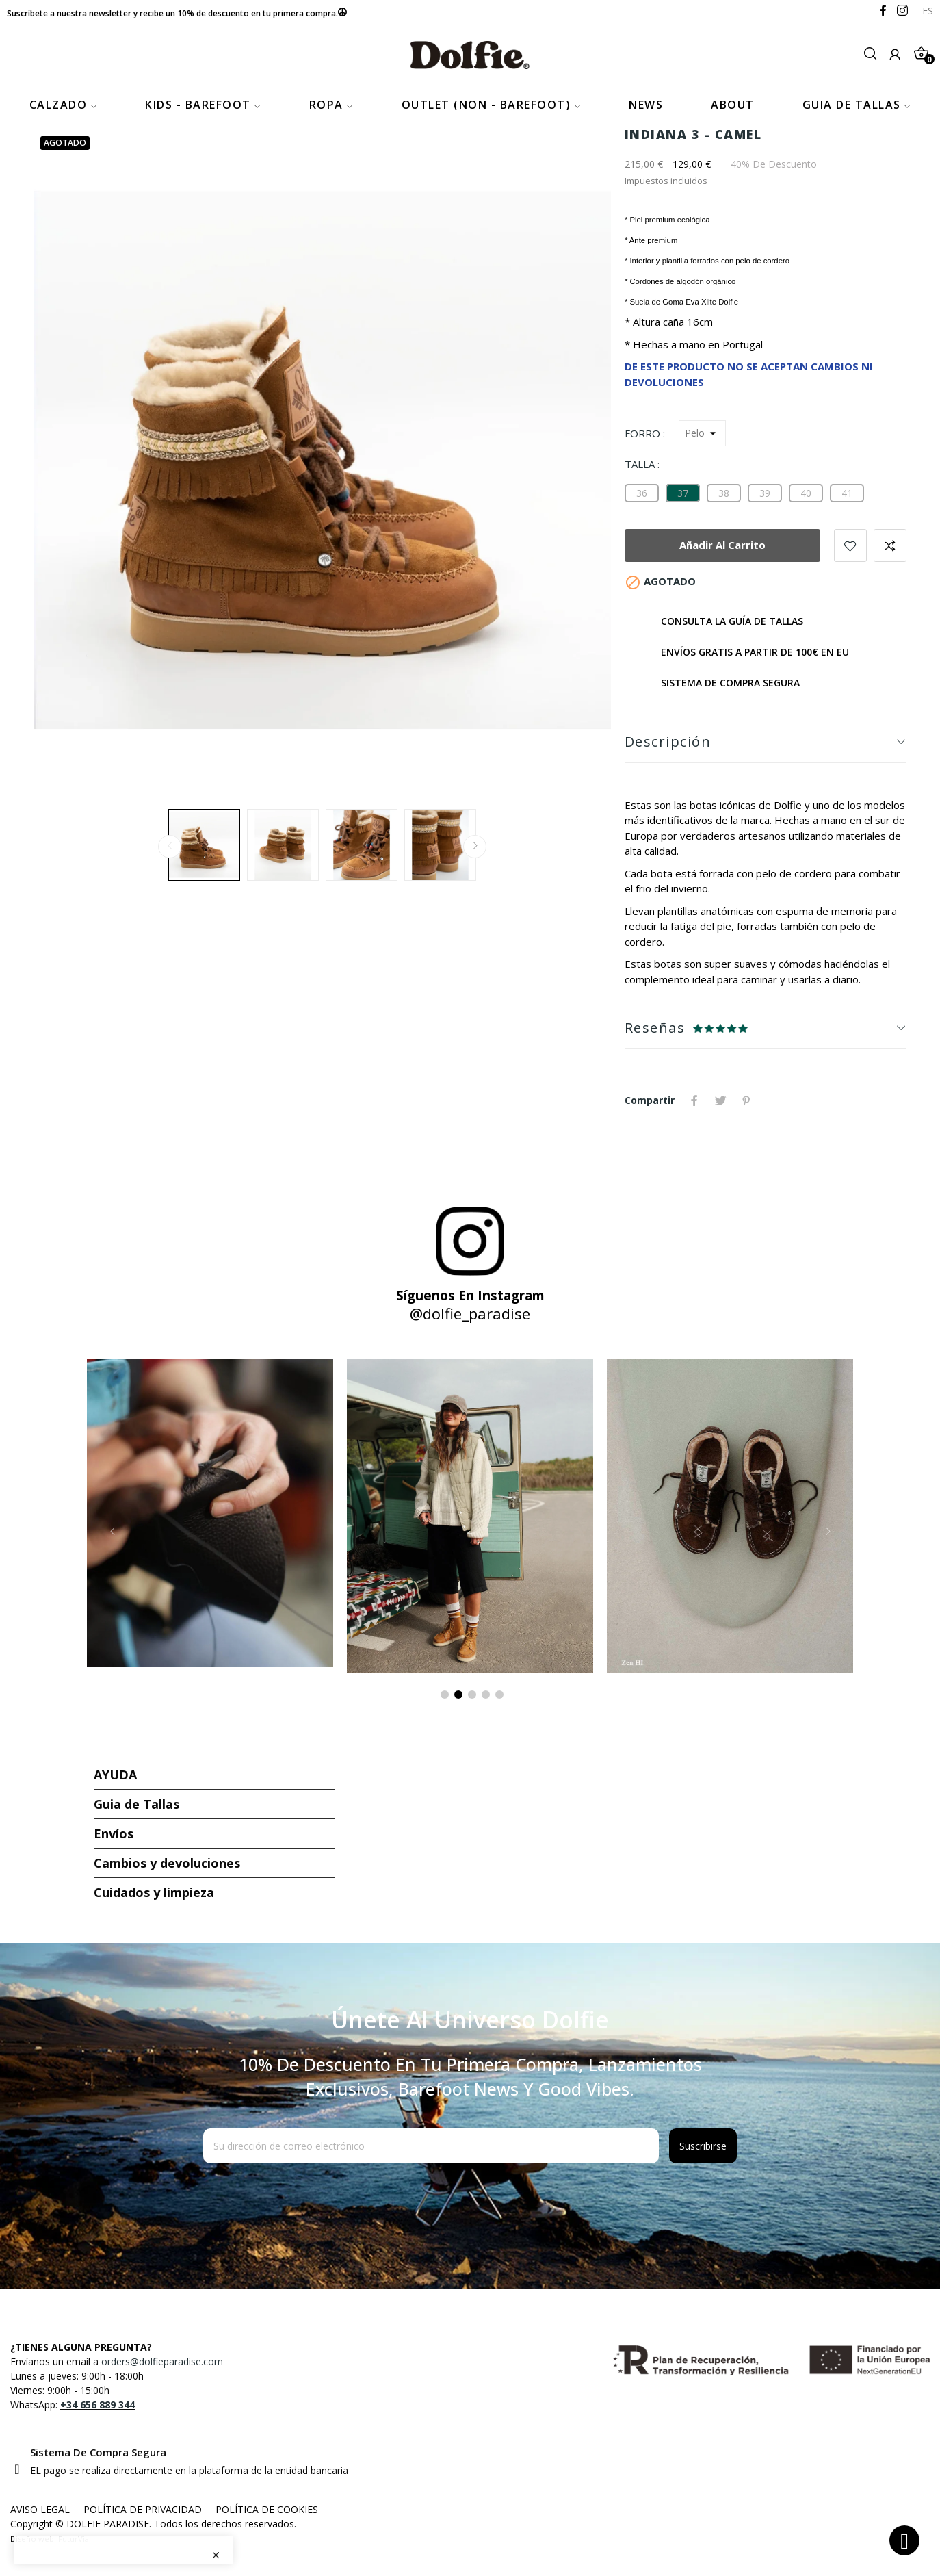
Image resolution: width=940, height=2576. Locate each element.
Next (474, 846)
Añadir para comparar (890, 545)
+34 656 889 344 (97, 2404)
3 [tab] (472, 1694)
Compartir (694, 1100)
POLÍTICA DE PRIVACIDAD (142, 2509)
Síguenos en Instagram (470, 1295)
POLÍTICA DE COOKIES (267, 2509)
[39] (765, 493)
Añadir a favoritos (850, 545)
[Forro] (702, 433)
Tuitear (720, 1100)
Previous (169, 846)
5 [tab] (499, 1694)
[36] (642, 493)
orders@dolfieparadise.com (162, 2361)
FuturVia (73, 2539)
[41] (847, 493)
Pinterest (746, 1100)
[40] (806, 493)
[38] (724, 493)
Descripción (668, 741)
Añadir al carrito (722, 545)
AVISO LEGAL (40, 2509)
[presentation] (314, 2197)
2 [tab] (458, 1694)
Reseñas (655, 1027)
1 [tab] (445, 1694)
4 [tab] (486, 1694)
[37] (683, 493)
